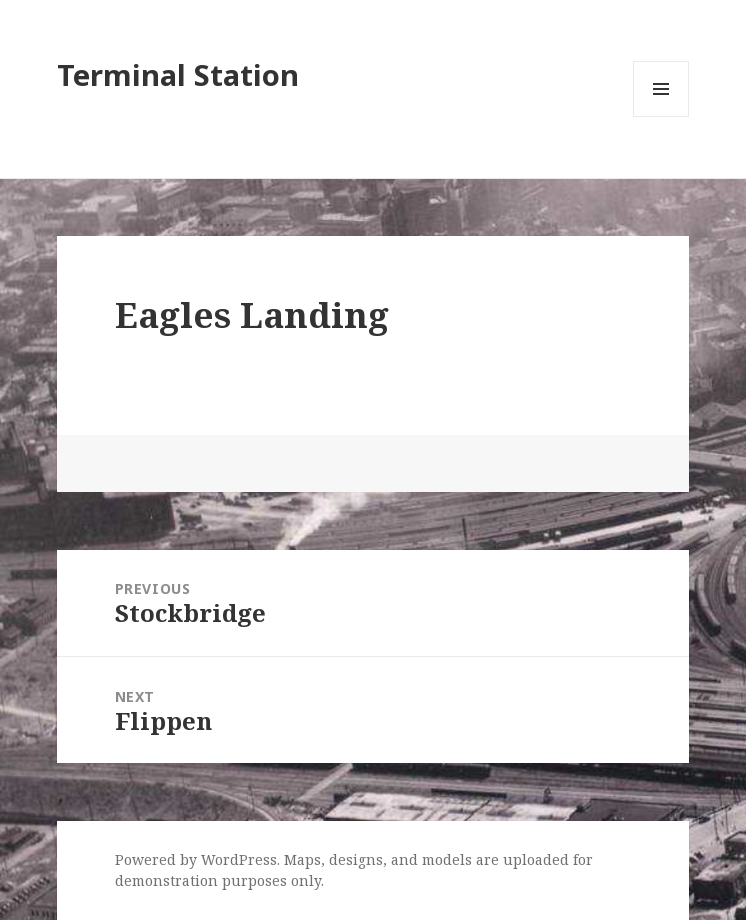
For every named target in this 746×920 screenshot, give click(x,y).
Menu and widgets (661, 116)
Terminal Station (178, 74)
